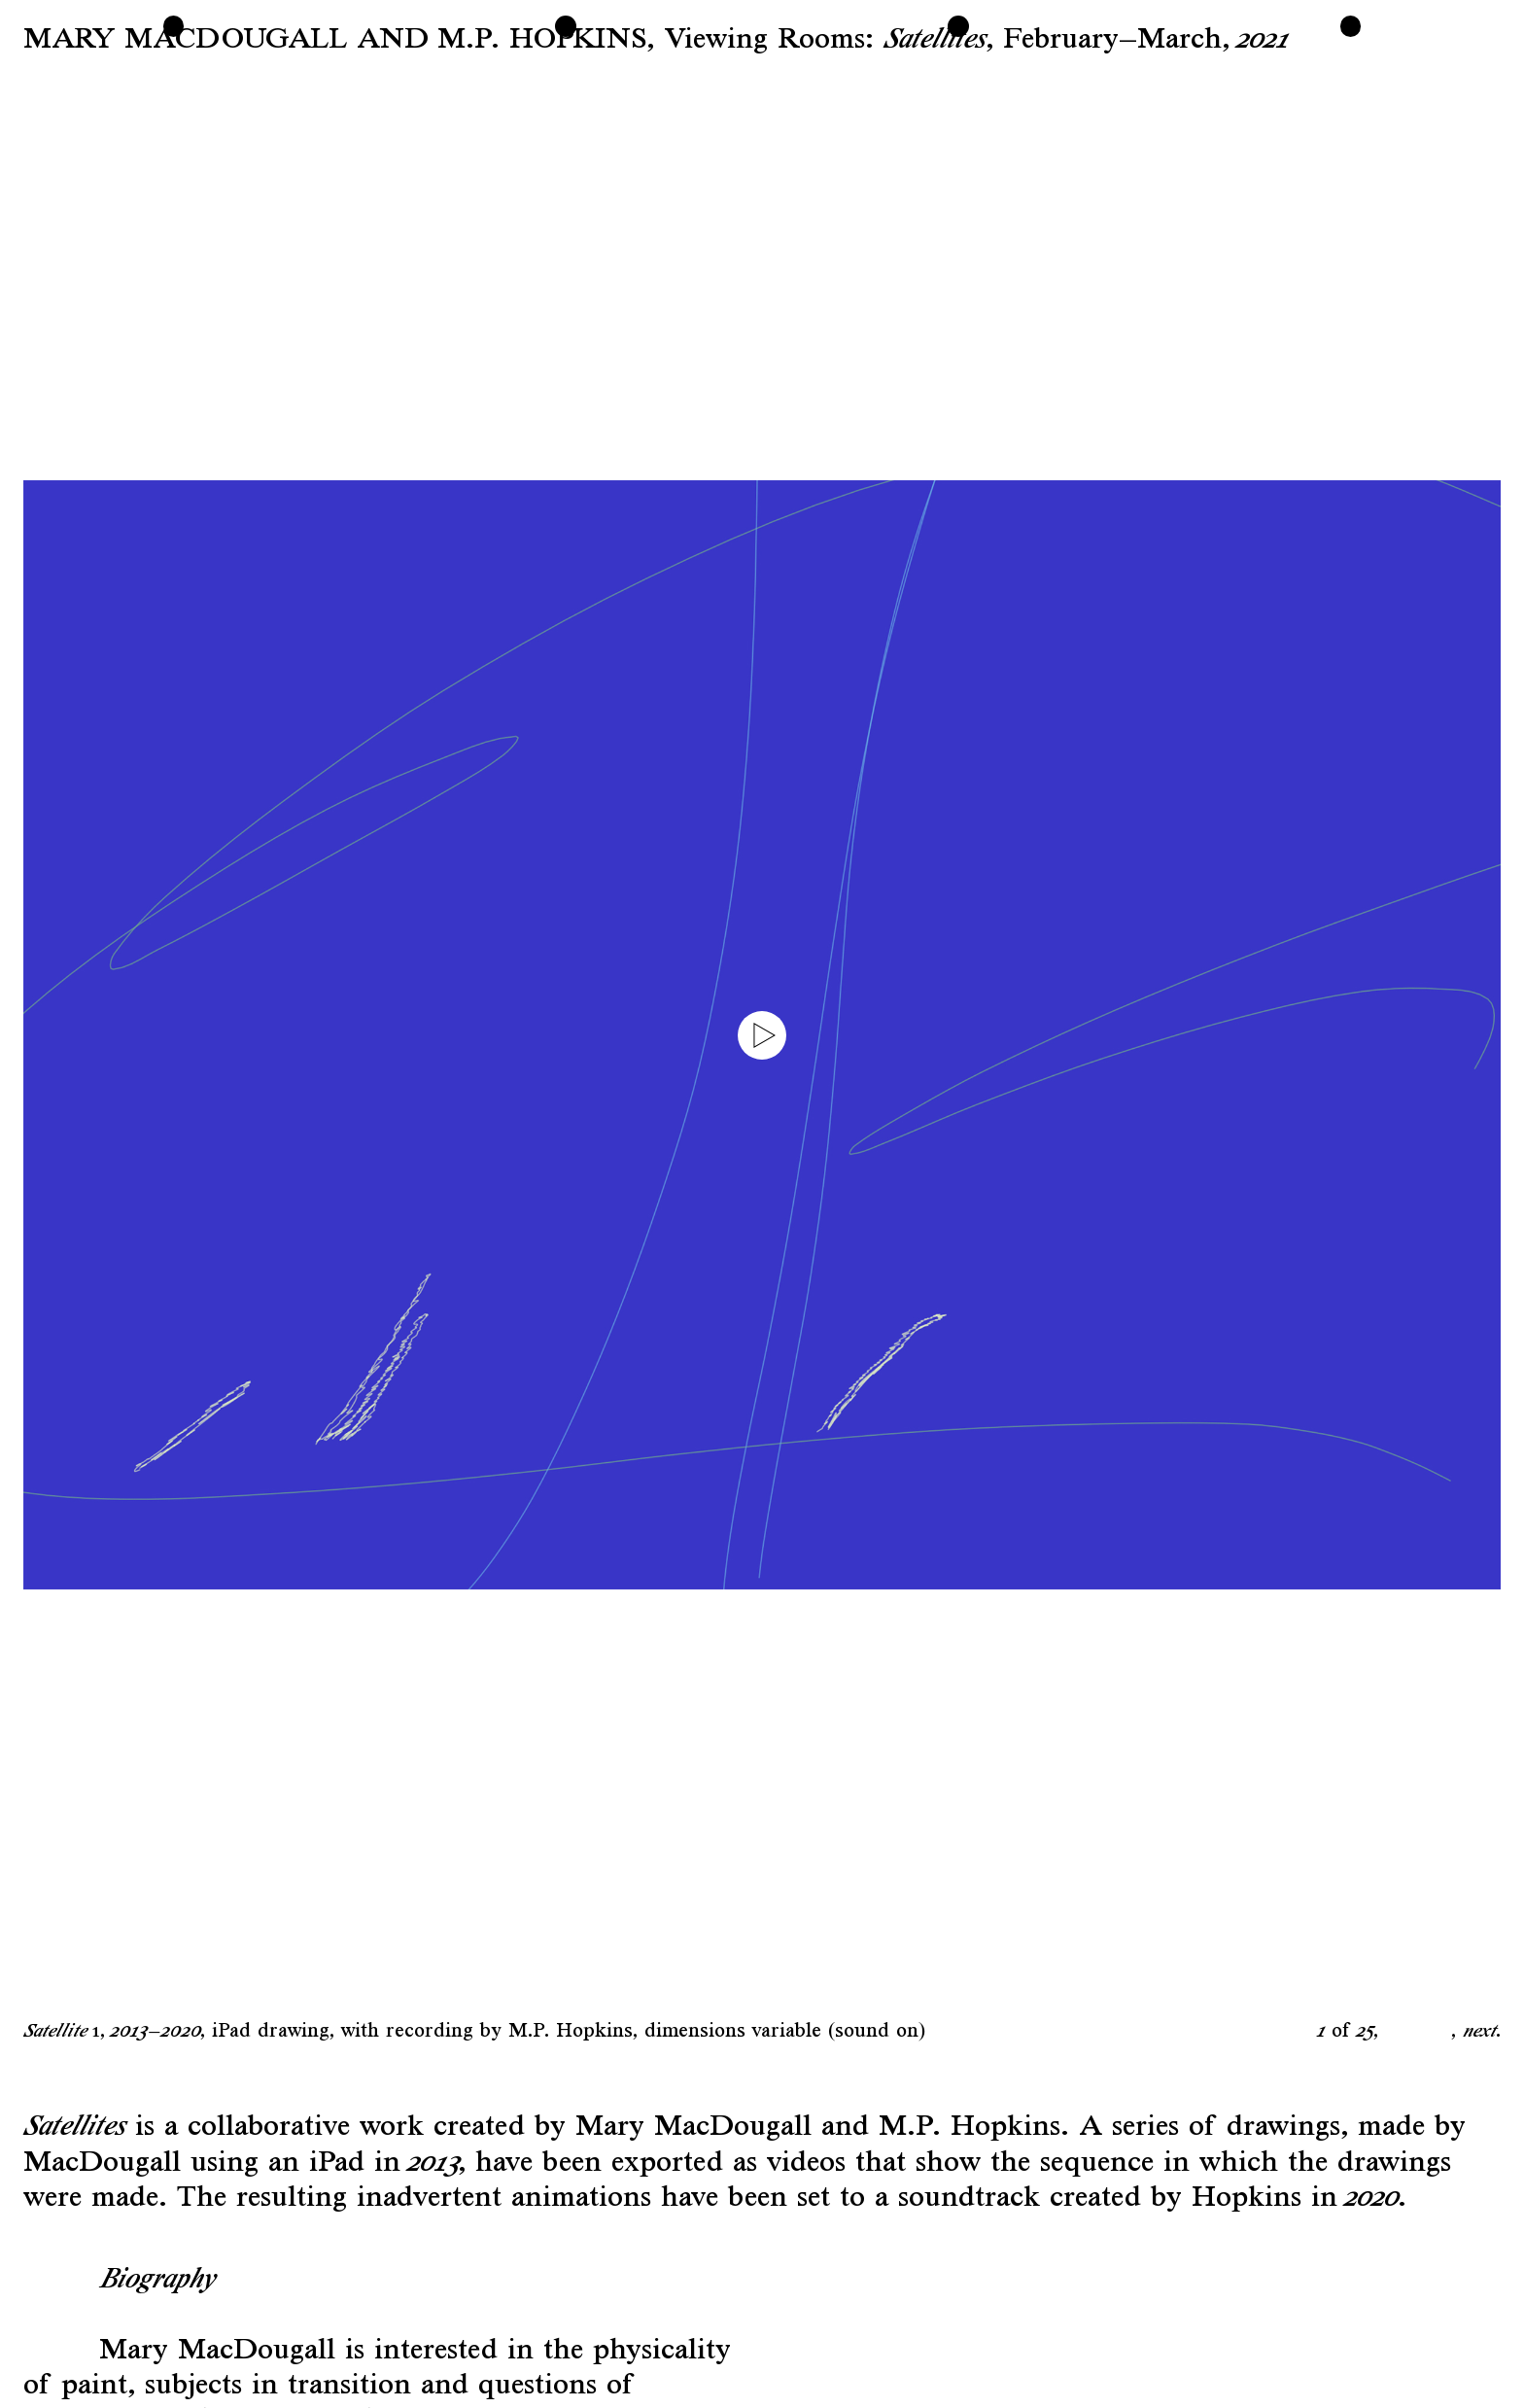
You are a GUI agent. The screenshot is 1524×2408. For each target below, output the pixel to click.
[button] (393, 1035)
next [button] (1479, 2030)
